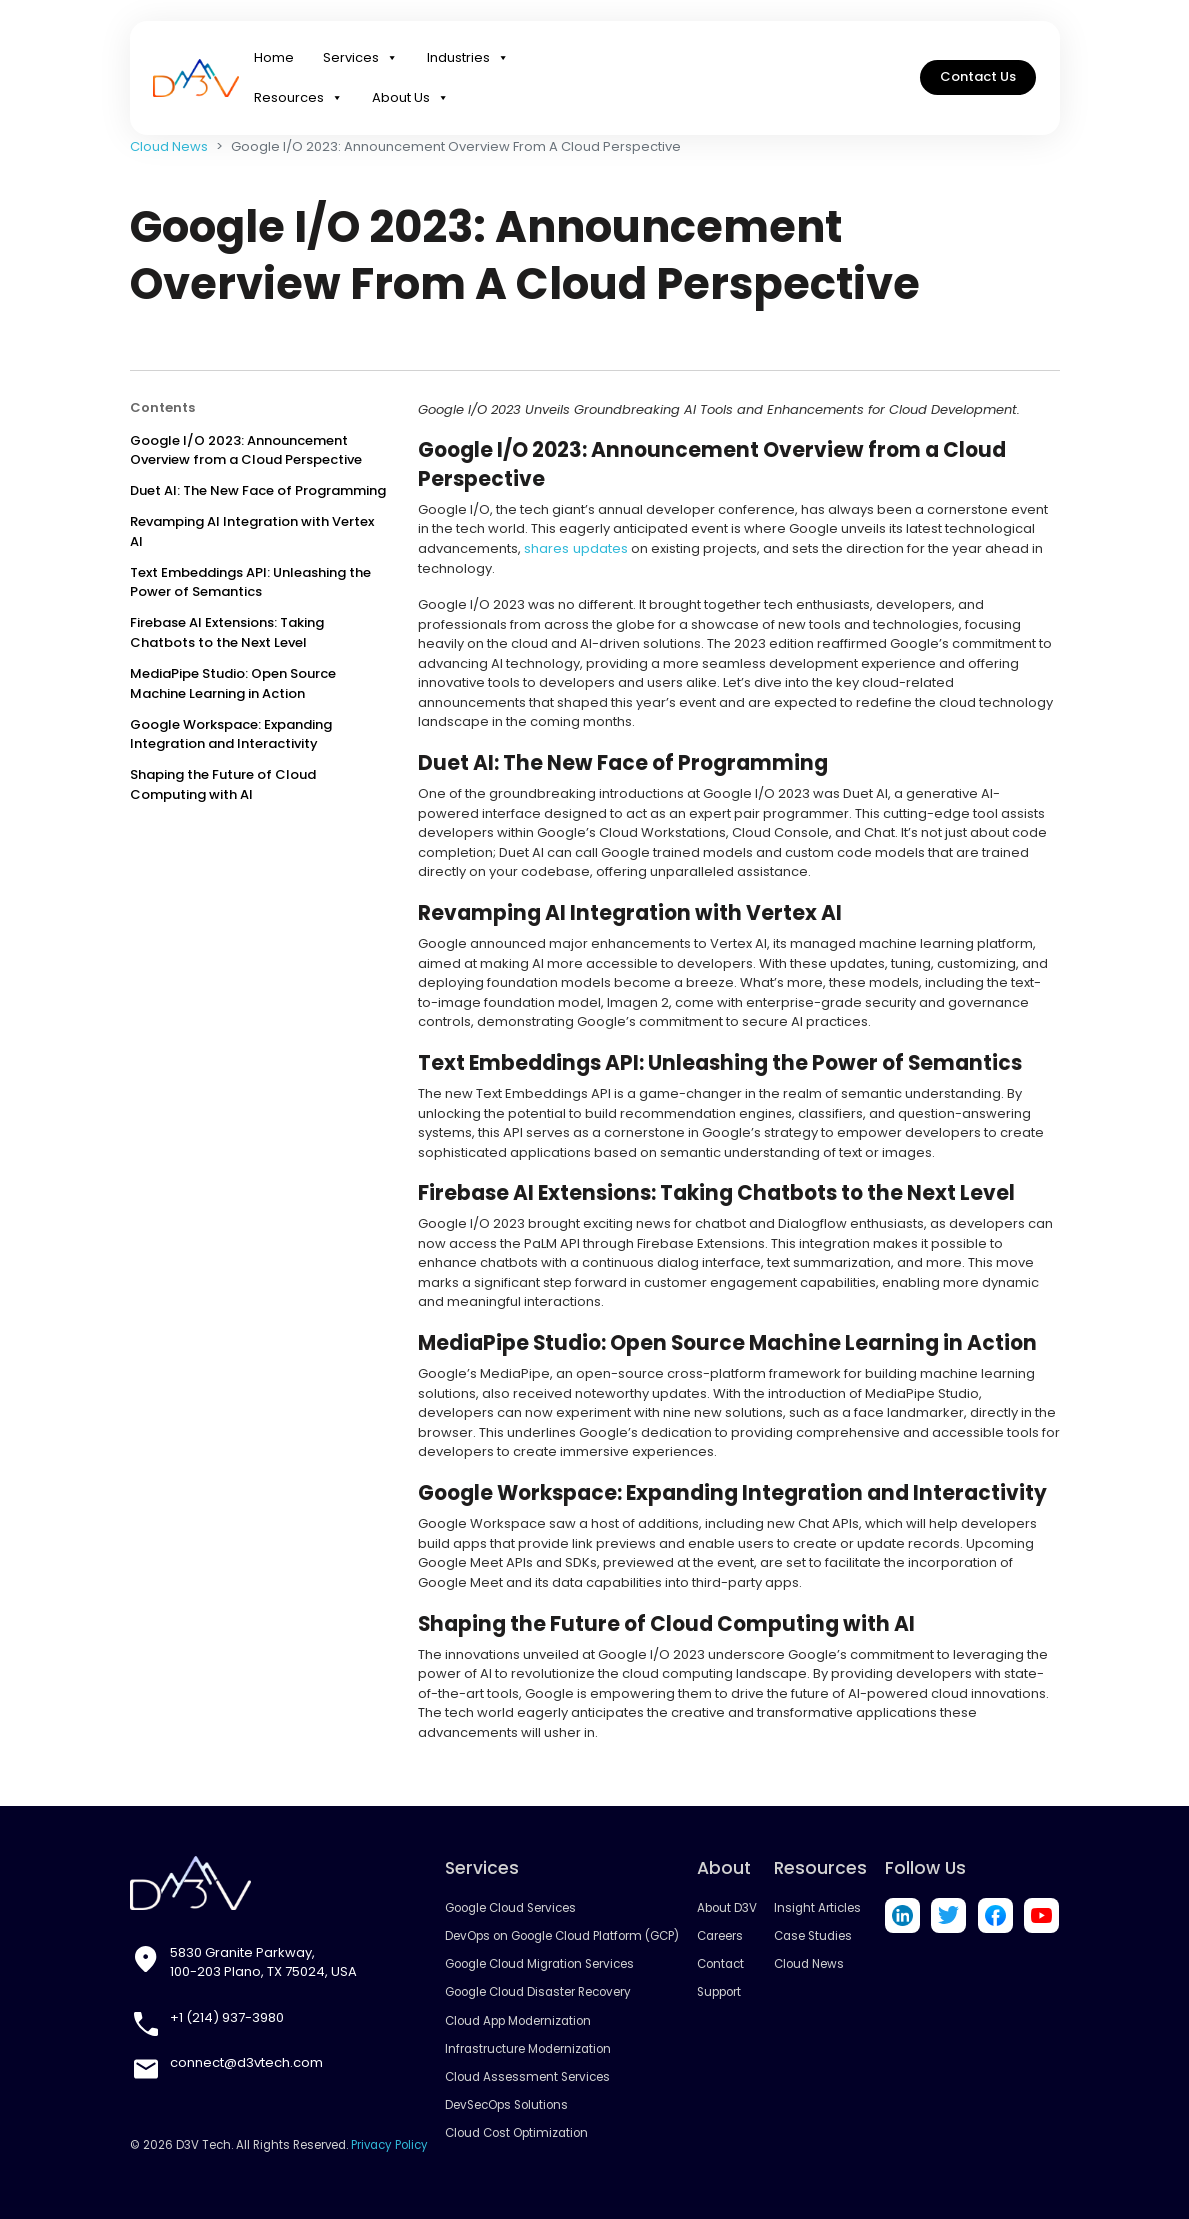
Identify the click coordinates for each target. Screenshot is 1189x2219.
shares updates (575, 548)
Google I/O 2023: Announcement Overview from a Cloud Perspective (246, 450)
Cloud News (169, 146)
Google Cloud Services (511, 1908)
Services (360, 60)
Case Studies (814, 1936)
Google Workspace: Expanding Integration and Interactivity (231, 734)
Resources (298, 100)
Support (719, 1992)
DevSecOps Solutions (507, 2105)
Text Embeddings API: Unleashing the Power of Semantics (250, 582)
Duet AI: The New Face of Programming (258, 490)
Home (274, 59)
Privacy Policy (389, 2144)
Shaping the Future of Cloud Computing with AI (223, 784)
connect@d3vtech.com (246, 2062)
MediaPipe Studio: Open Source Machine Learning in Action (233, 683)
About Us (410, 100)
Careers (720, 1936)
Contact (720, 1964)
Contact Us (978, 79)
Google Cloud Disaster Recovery (538, 1992)
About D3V (727, 1908)
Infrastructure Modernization (529, 2048)
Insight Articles (818, 1908)
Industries (468, 60)
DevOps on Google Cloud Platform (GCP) (562, 1936)
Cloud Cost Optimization (517, 2133)
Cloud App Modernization (519, 2020)
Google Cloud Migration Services (540, 1964)
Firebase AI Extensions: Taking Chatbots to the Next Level (227, 632)
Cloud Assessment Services (528, 2076)
